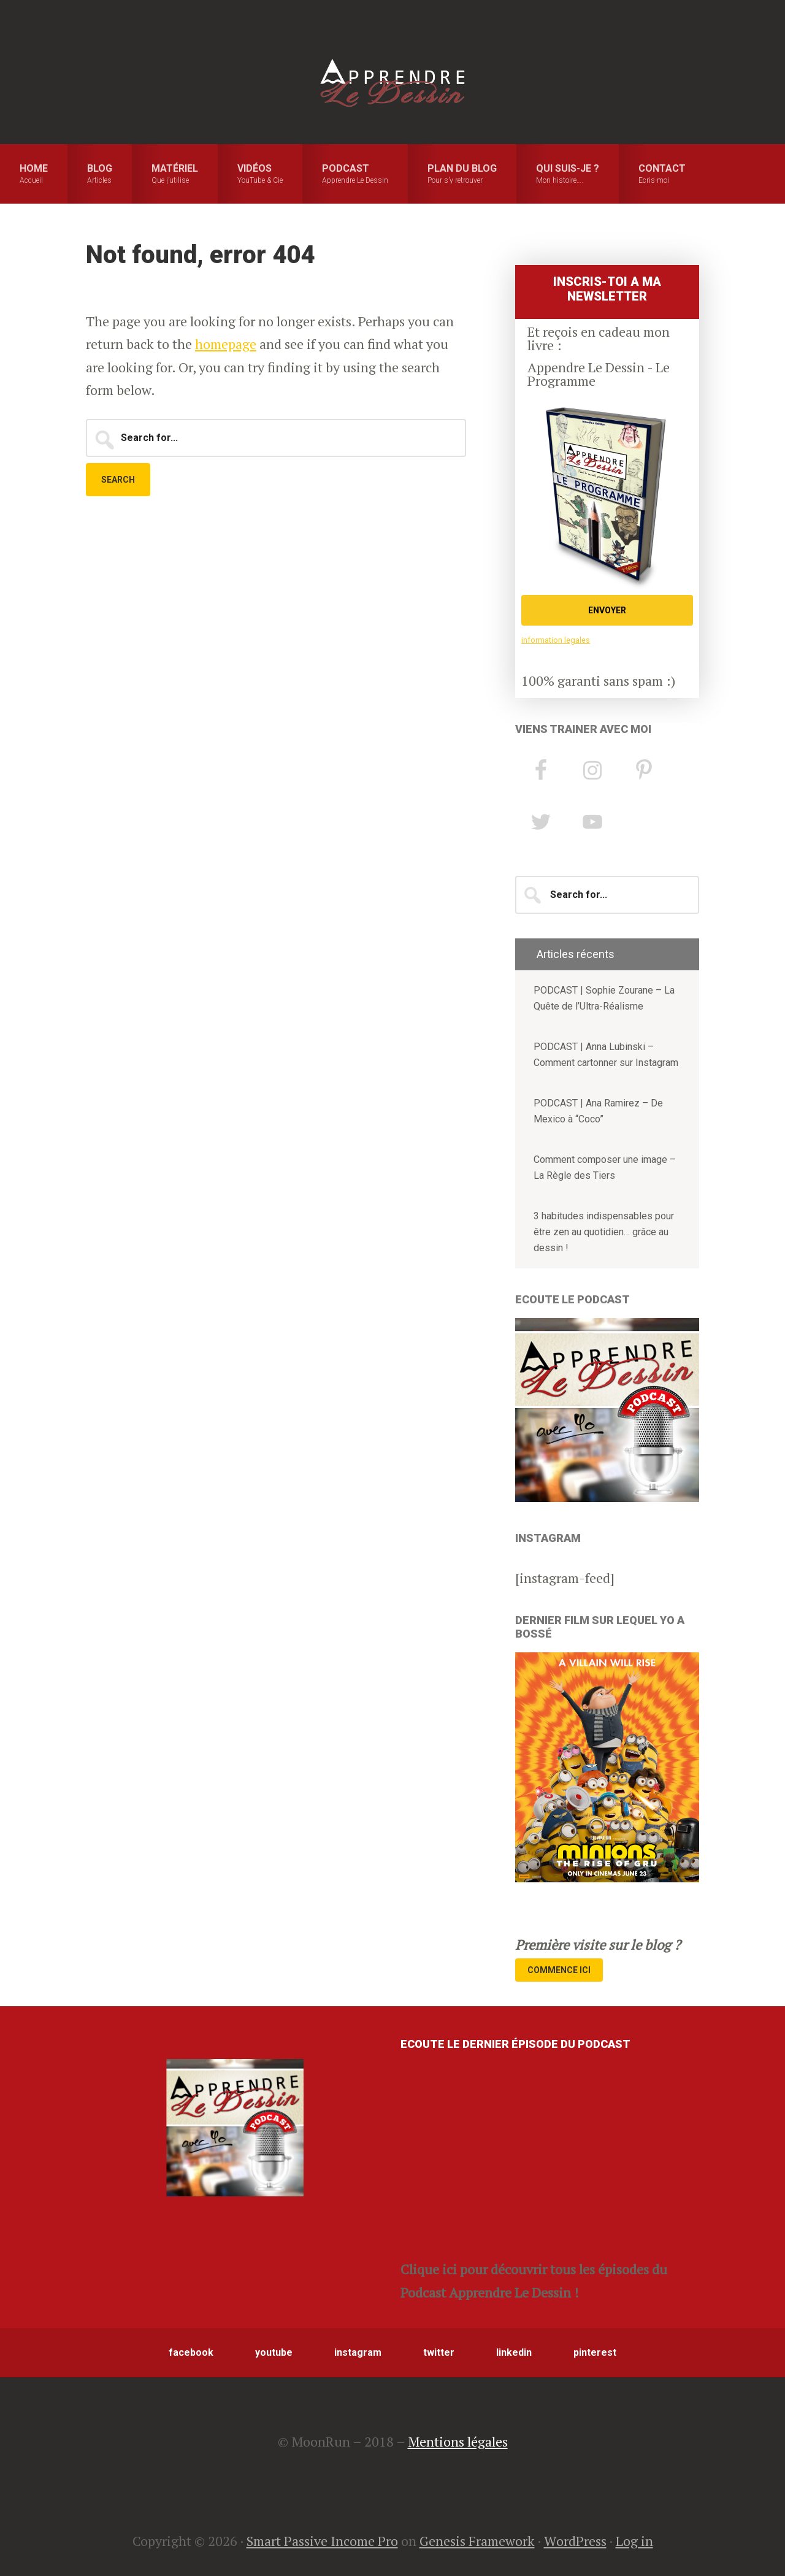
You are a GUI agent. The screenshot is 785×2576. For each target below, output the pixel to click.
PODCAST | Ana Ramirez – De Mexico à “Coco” (598, 1111)
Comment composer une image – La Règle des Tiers (605, 1167)
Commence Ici (559, 1970)
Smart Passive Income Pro (322, 2541)
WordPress (575, 2541)
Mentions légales (458, 2441)
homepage (225, 344)
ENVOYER (607, 610)
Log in (634, 2541)
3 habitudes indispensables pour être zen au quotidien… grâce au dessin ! (604, 1232)
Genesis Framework (477, 2541)
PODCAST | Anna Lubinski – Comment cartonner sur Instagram (606, 1054)
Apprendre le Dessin (392, 82)
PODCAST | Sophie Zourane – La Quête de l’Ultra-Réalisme (604, 998)
